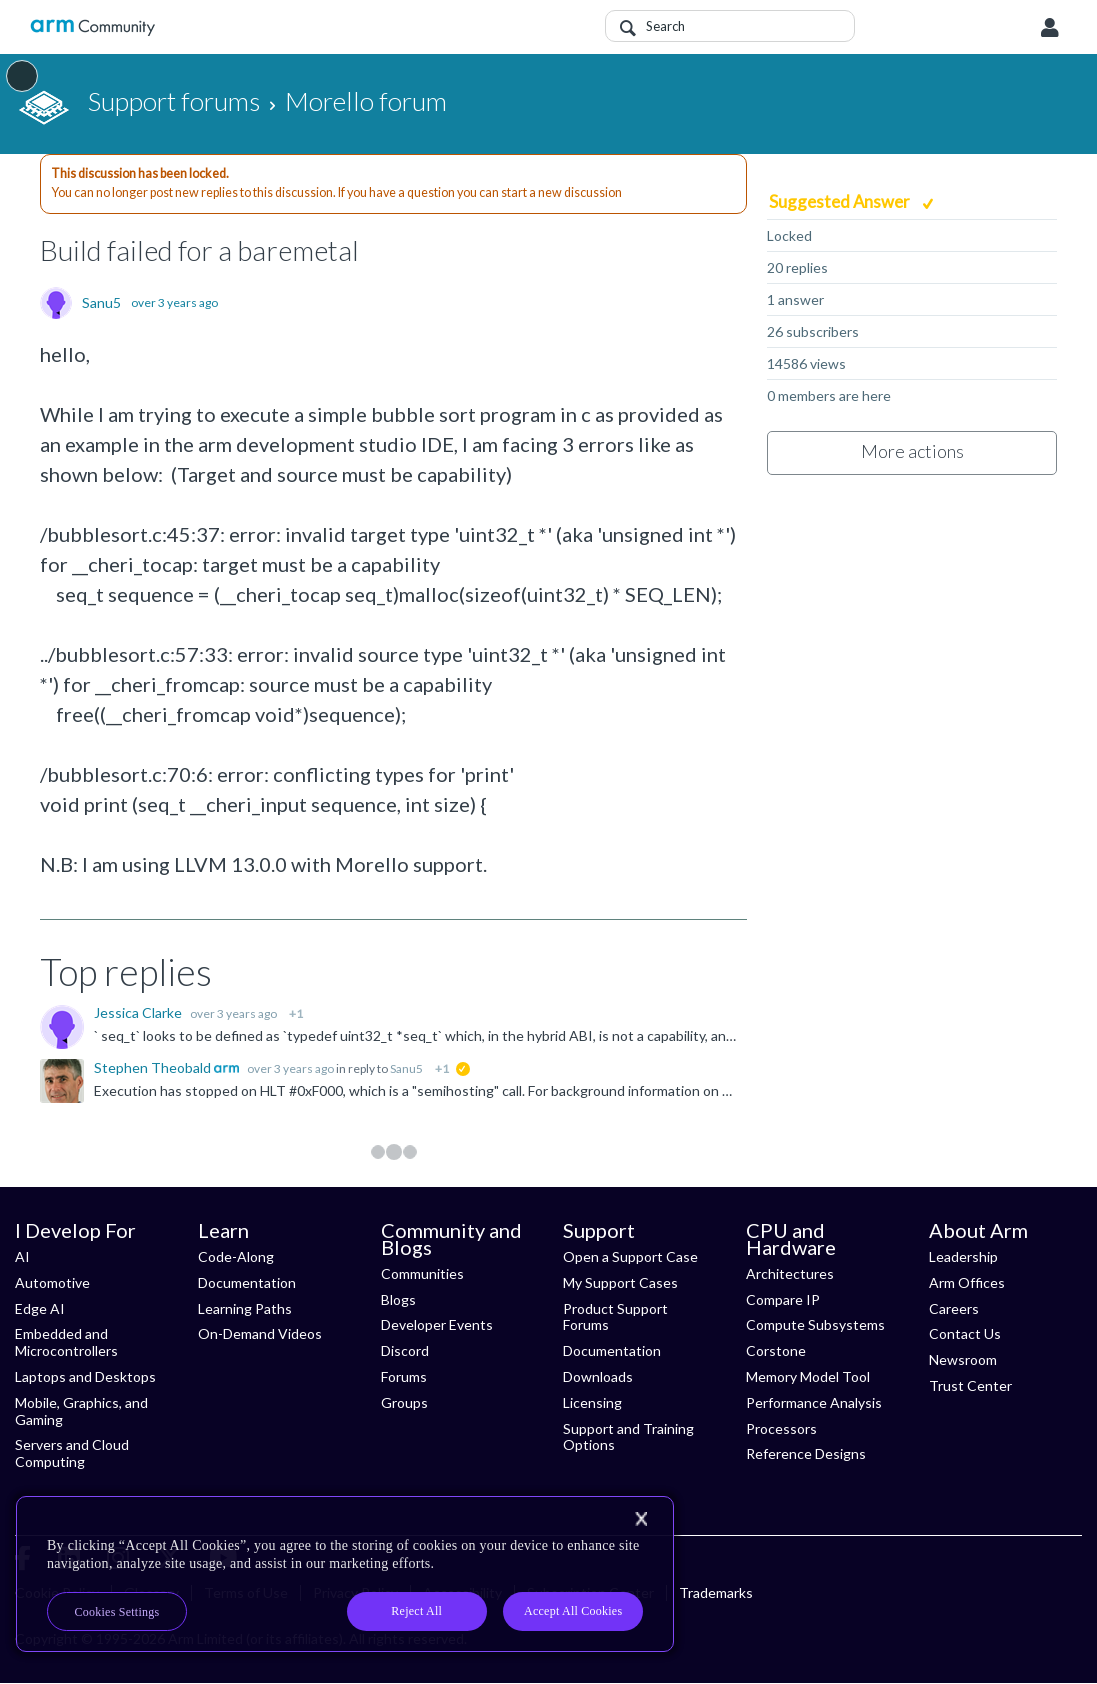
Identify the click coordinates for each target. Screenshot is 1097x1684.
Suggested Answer (841, 201)
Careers (954, 1308)
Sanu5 (101, 303)
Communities (422, 1273)
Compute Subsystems (815, 1324)
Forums (404, 1376)
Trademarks (716, 1592)
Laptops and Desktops (85, 1376)
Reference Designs (806, 1453)
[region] (345, 1574)
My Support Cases (620, 1282)
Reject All (416, 1611)
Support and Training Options (628, 1437)
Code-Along (236, 1256)
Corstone (776, 1350)
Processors (781, 1428)
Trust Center (970, 1385)
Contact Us (965, 1333)
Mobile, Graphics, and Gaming (81, 1411)
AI (22, 1256)
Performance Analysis (814, 1402)
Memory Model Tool (808, 1376)
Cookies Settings (117, 1612)
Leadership (963, 1256)
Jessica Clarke (139, 1012)
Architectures (790, 1273)
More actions (912, 451)
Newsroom (963, 1359)
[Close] (641, 1519)
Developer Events (437, 1324)
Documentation (247, 1282)
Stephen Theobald (154, 1067)
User (1050, 28)
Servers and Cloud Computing (72, 1453)
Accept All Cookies (573, 1611)
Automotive (52, 1282)
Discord (405, 1350)
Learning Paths (245, 1308)
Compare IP (783, 1299)
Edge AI (40, 1308)
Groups (404, 1402)
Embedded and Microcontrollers (66, 1342)
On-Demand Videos (260, 1333)
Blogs (398, 1299)
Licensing (592, 1402)
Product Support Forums (615, 1317)
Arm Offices (967, 1282)
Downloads (598, 1376)
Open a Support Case (630, 1256)
